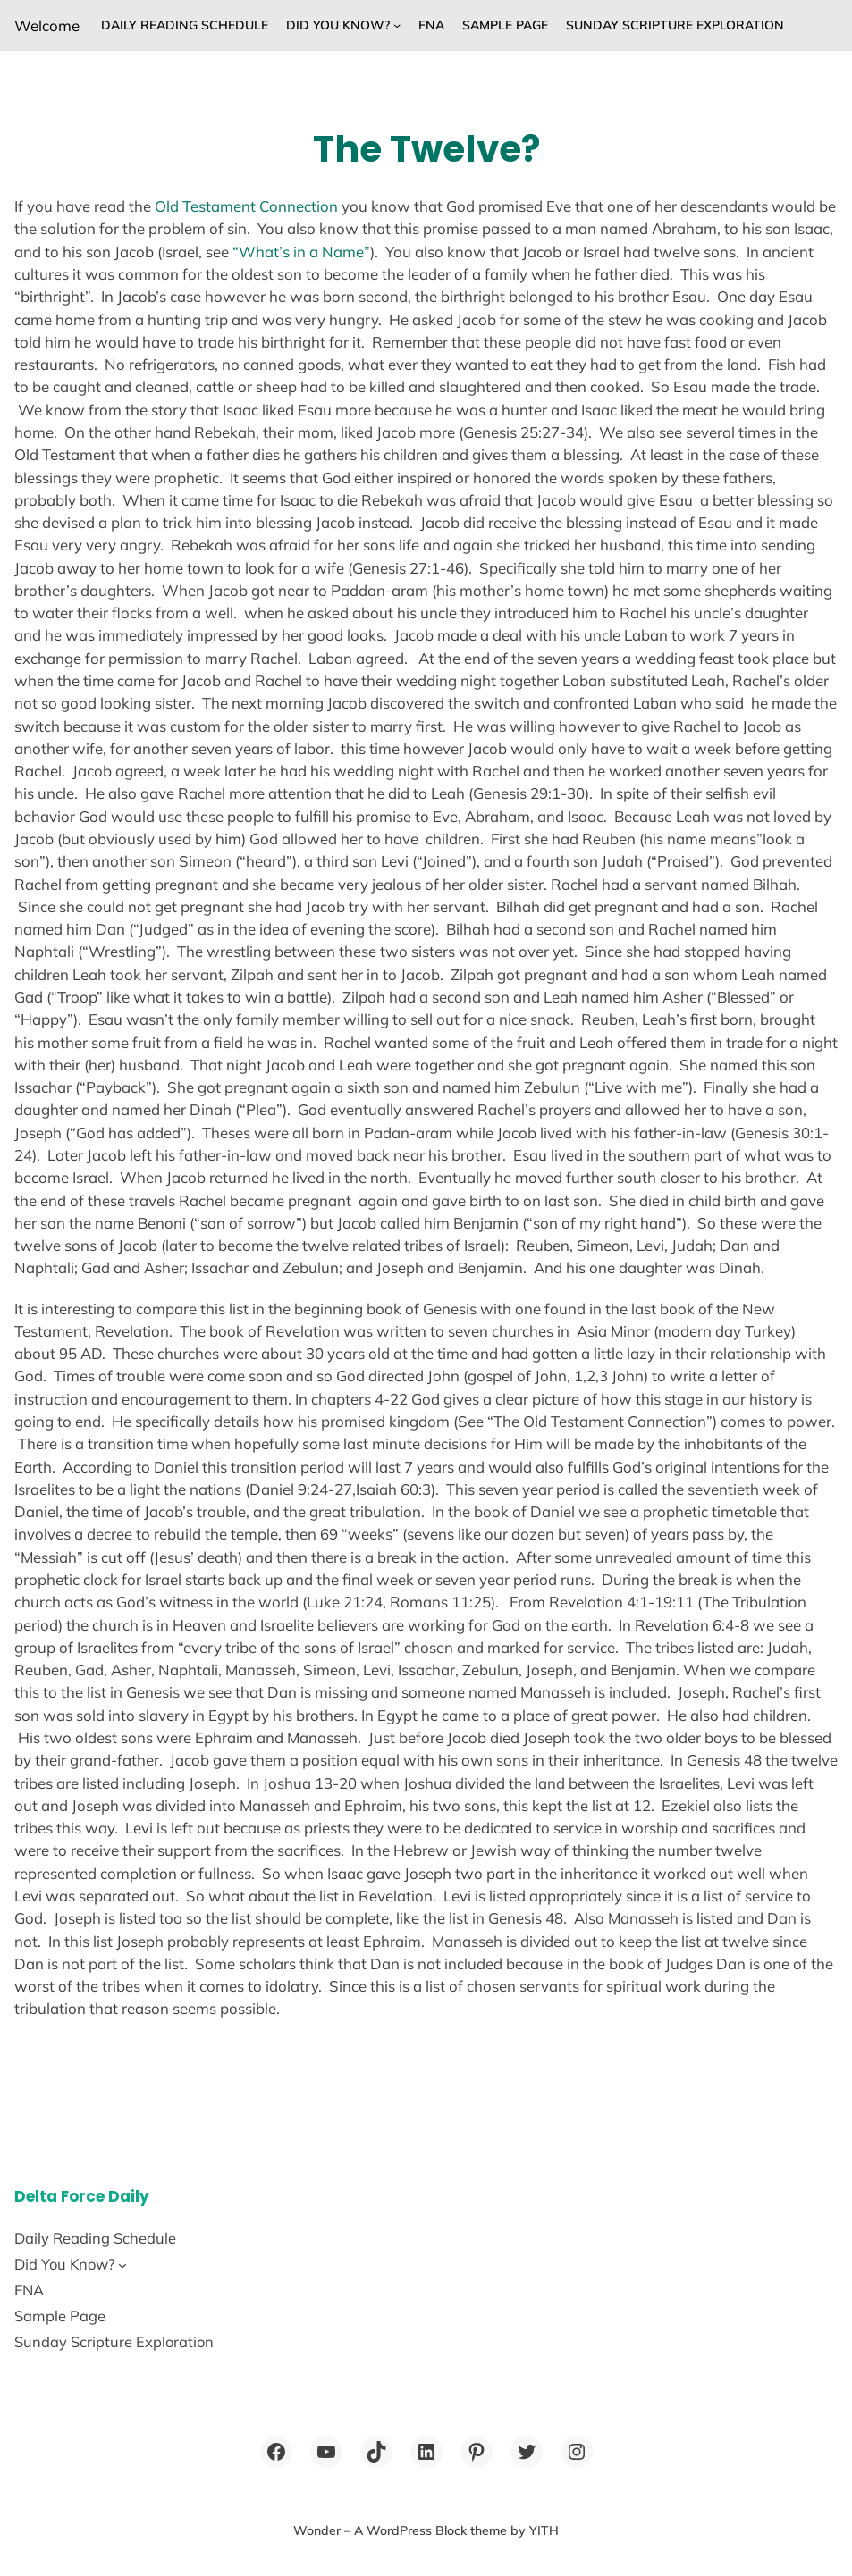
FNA (431, 25)
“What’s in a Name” (301, 251)
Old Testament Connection (246, 206)
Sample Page (505, 25)
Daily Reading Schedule (184, 25)
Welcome (47, 25)
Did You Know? (338, 25)
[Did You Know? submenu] (397, 25)
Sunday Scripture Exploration (675, 25)
